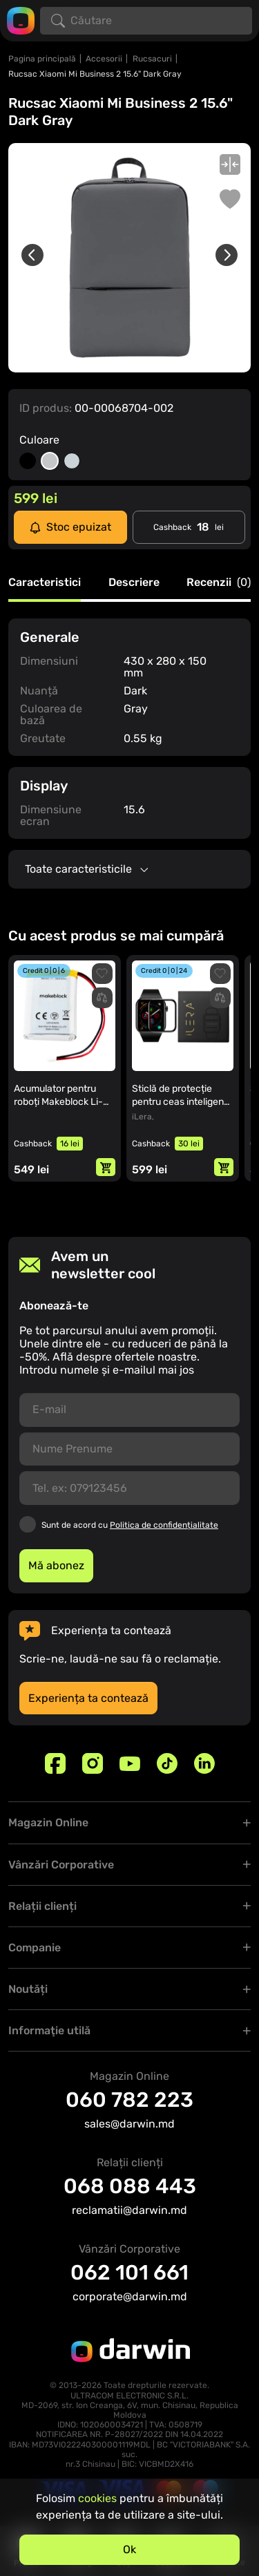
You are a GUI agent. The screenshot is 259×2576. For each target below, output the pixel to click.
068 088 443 (130, 2186)
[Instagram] (92, 1763)
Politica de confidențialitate (164, 1525)
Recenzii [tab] (218, 583)
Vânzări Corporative (61, 1864)
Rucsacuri (152, 59)
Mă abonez (56, 1565)
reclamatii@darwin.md (129, 2210)
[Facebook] (55, 1763)
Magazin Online (48, 1822)
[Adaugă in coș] (105, 1167)
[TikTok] (167, 1763)
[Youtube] (129, 1763)
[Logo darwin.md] (21, 19)
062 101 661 (129, 2272)
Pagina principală (42, 59)
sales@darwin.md (129, 2123)
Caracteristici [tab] (44, 583)
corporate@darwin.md (130, 2296)
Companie (34, 1947)
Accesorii (104, 59)
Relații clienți (42, 1906)
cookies (97, 2498)
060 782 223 (129, 2099)
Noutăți (28, 1989)
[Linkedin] (204, 1763)
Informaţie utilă (49, 2030)
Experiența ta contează (88, 1698)
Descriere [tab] (134, 583)
